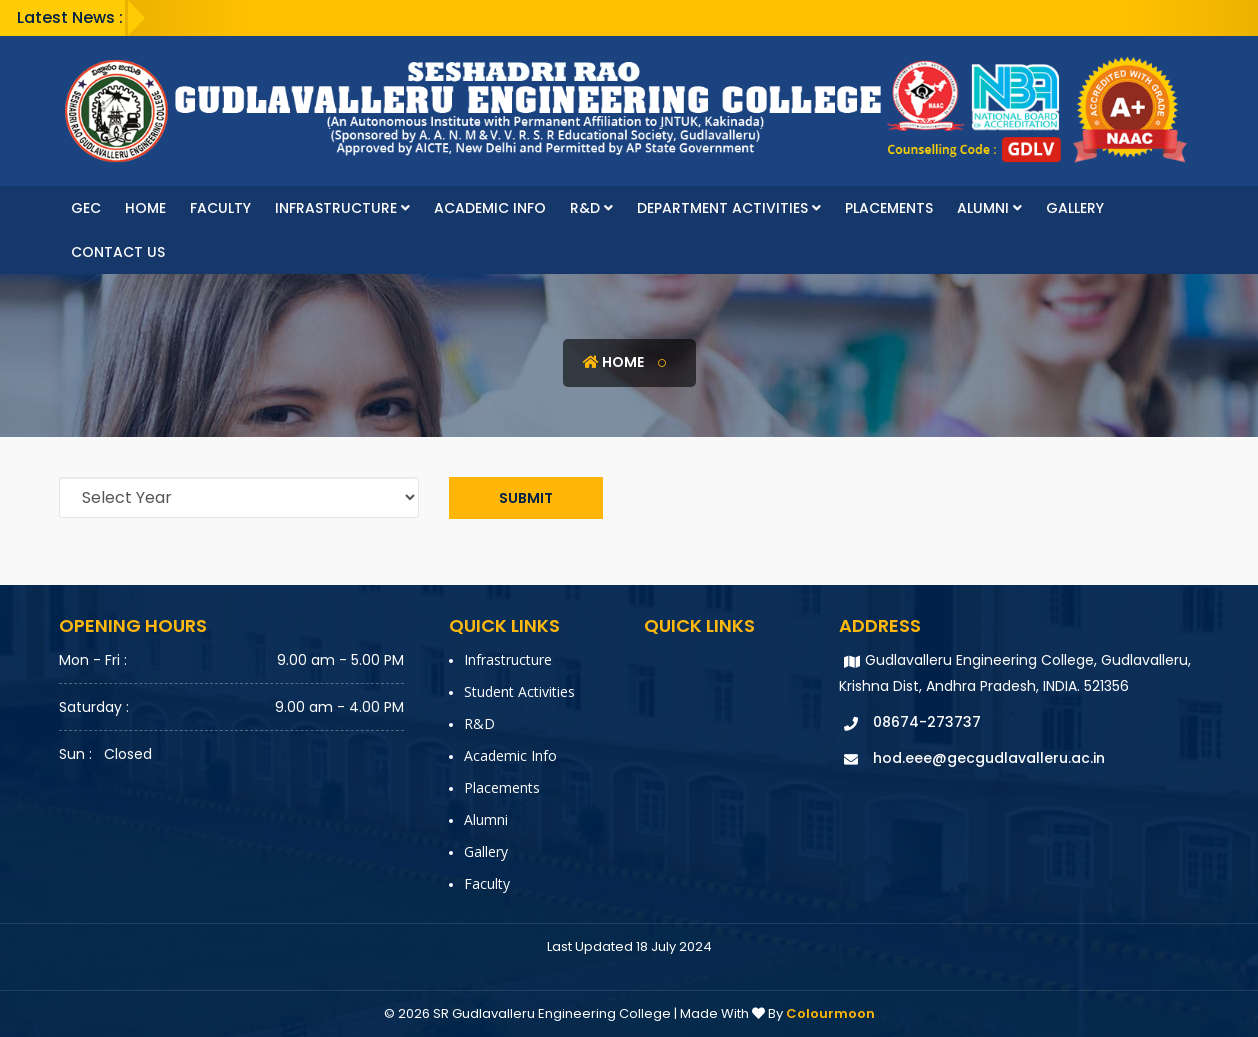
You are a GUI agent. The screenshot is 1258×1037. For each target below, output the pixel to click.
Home (145, 208)
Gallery (1075, 208)
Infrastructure (342, 208)
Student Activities (519, 691)
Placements (889, 208)
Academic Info (490, 208)
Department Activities (729, 208)
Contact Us (118, 252)
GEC (86, 208)
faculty (220, 208)
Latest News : (70, 17)
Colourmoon (830, 1013)
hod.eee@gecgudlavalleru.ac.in (989, 758)
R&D (591, 208)
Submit (526, 498)
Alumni (989, 208)
